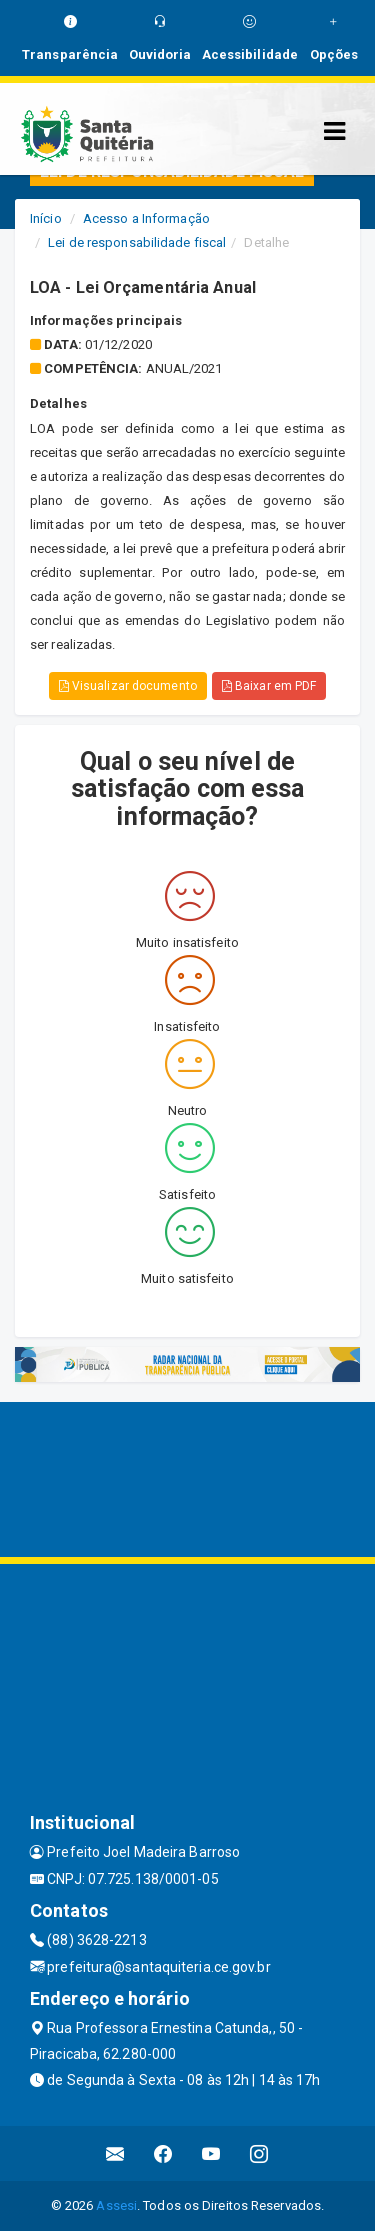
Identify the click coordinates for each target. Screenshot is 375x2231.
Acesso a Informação (146, 218)
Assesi (116, 2205)
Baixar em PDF (269, 686)
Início (46, 218)
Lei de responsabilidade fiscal (137, 242)
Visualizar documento (128, 686)
